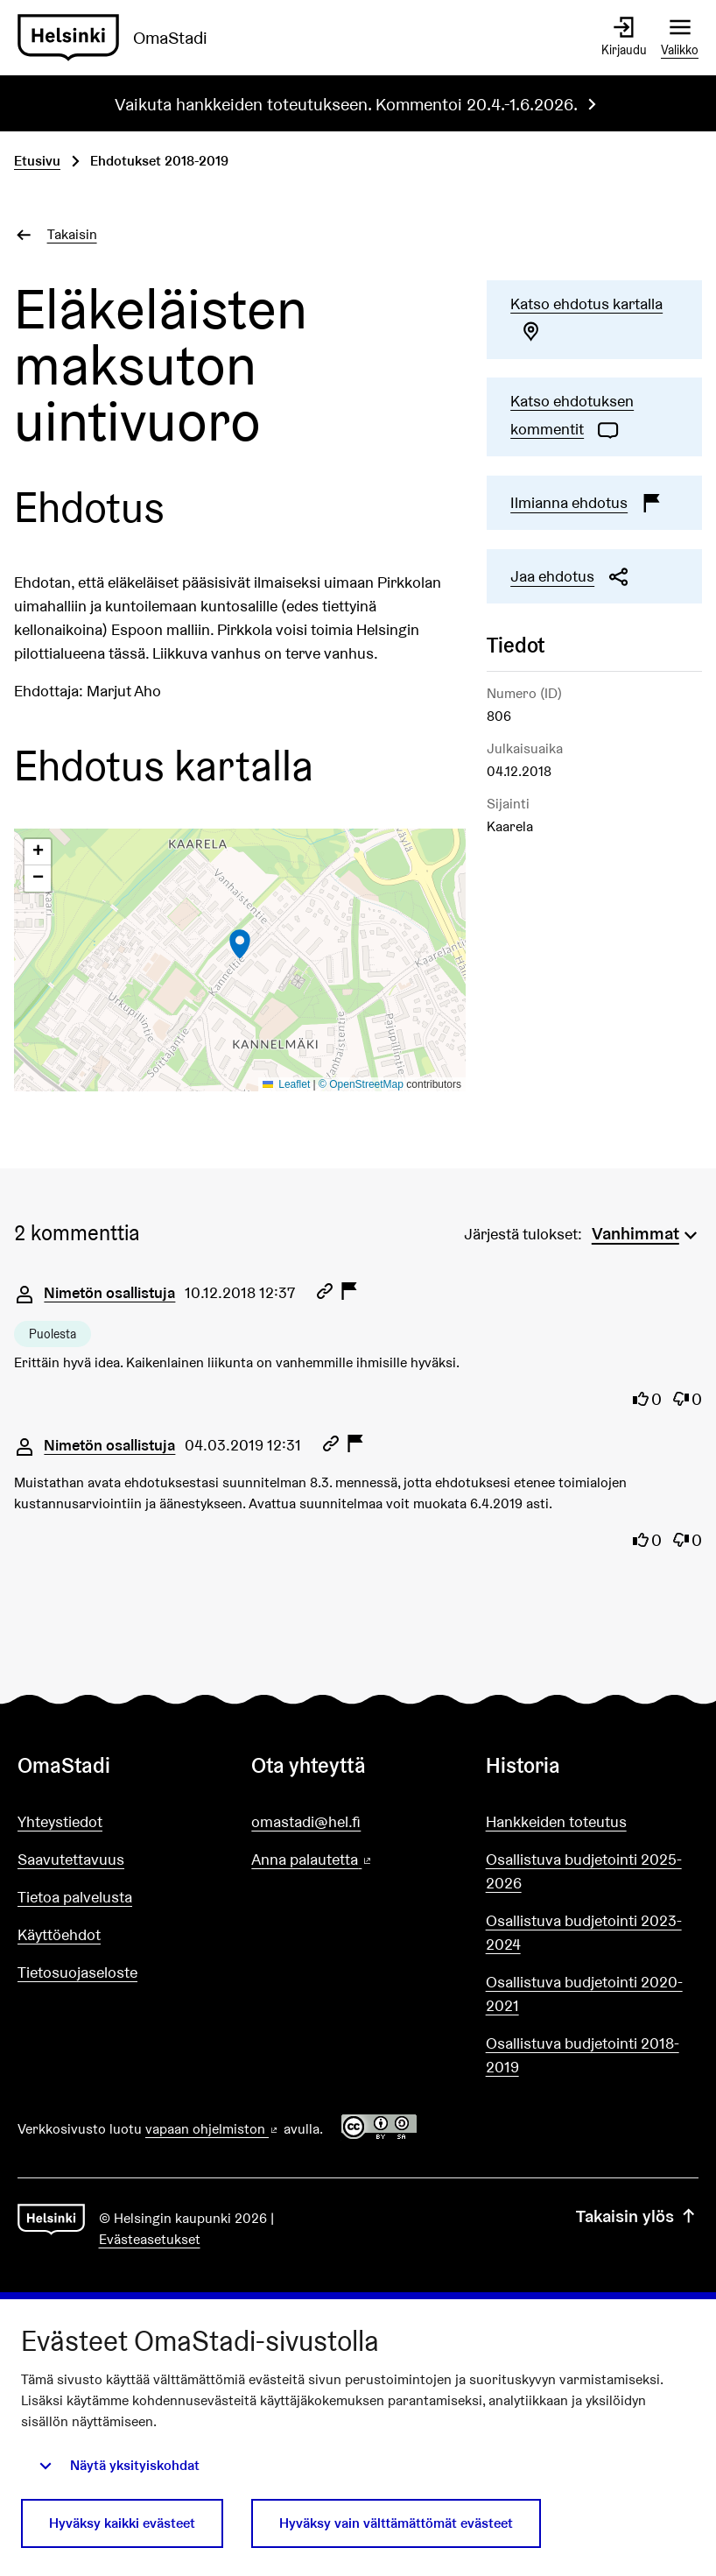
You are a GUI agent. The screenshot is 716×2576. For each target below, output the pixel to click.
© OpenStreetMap (361, 1084)
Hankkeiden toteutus (556, 1821)
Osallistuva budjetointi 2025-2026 (584, 1871)
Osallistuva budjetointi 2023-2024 (584, 1932)
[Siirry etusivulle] (119, 37)
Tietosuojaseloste (77, 1972)
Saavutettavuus (71, 1859)
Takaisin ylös (637, 2216)
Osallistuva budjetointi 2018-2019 (582, 2055)
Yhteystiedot (60, 1821)
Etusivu (37, 161)
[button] (240, 944)
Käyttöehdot (59, 1934)
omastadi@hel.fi (306, 1821)
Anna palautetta (357, 1860)
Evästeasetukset (149, 2239)
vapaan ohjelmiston (212, 2129)
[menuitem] (647, 1231)
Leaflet (287, 1084)
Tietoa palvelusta (75, 1897)
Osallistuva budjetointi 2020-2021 (584, 1993)
